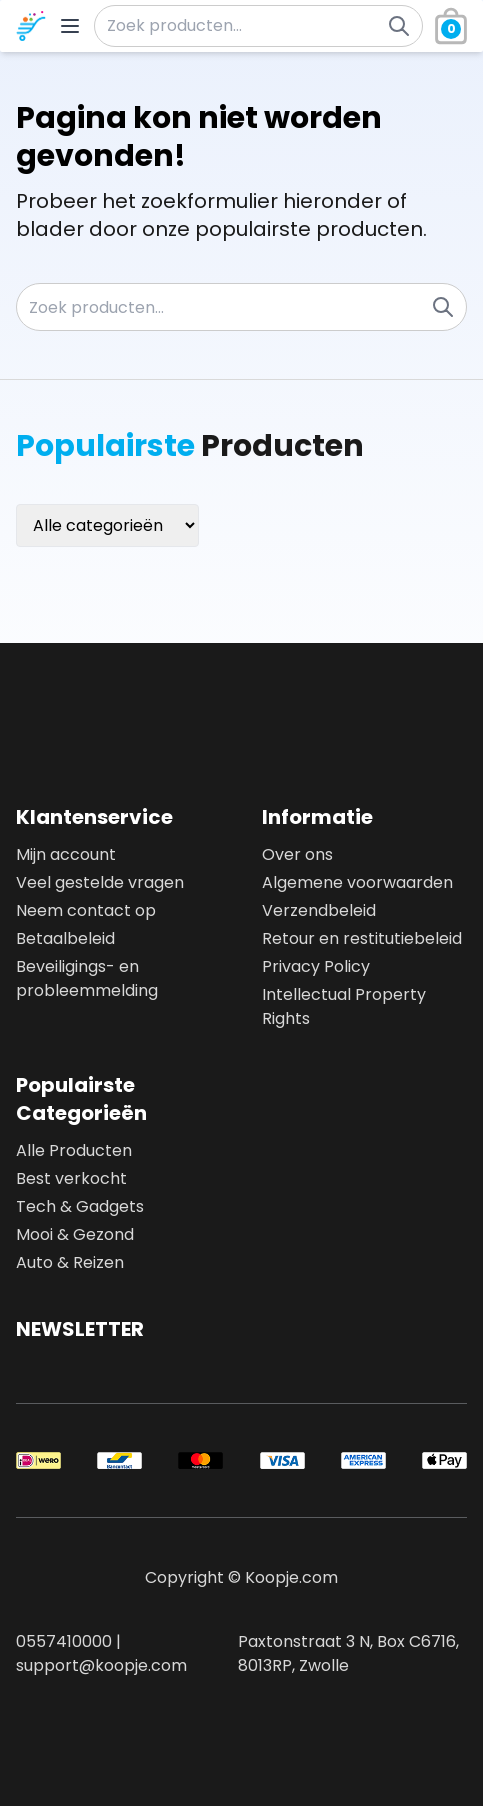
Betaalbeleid (65, 938)
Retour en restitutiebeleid (362, 938)
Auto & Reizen (70, 1262)
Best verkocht (71, 1178)
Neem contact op (86, 910)
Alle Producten (74, 1150)
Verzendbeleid (319, 910)
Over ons (297, 854)
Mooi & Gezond (75, 1234)
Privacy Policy (316, 966)
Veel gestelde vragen (100, 882)
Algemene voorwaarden (357, 882)
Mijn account (66, 854)
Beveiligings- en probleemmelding (87, 978)
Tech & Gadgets (80, 1206)
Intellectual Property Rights (344, 1006)
